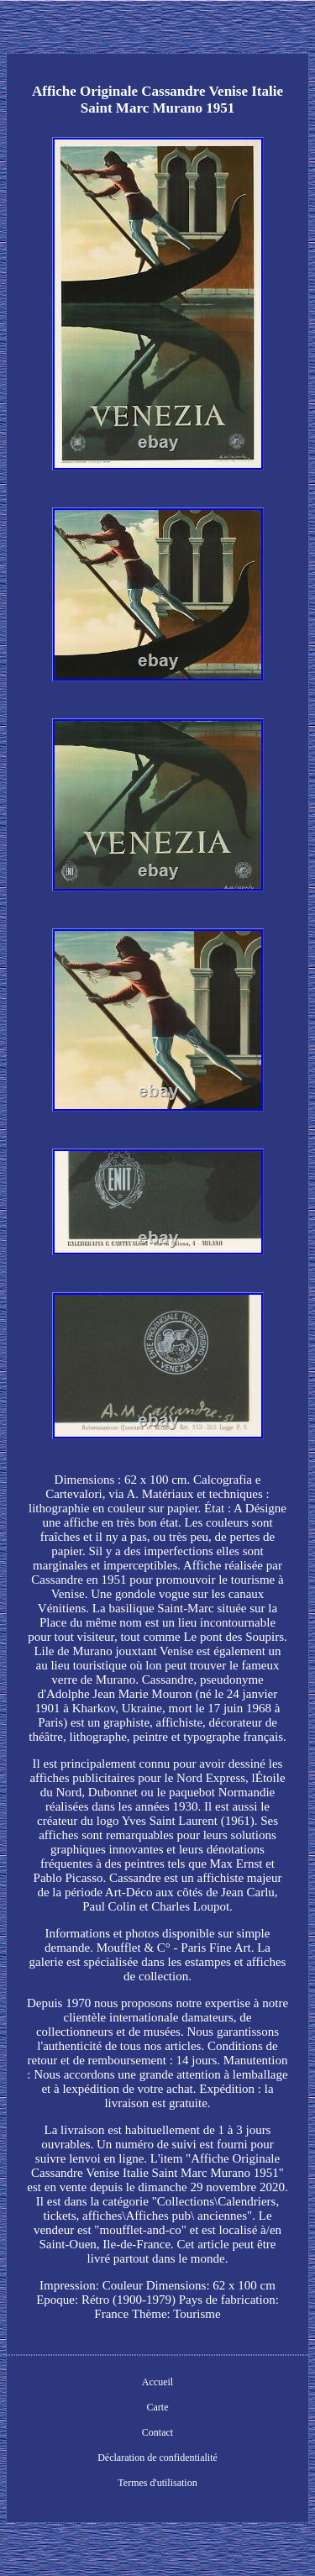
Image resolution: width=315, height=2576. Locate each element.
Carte (158, 2407)
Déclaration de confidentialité (157, 2457)
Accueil (157, 2382)
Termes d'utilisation (157, 2483)
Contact (157, 2432)
